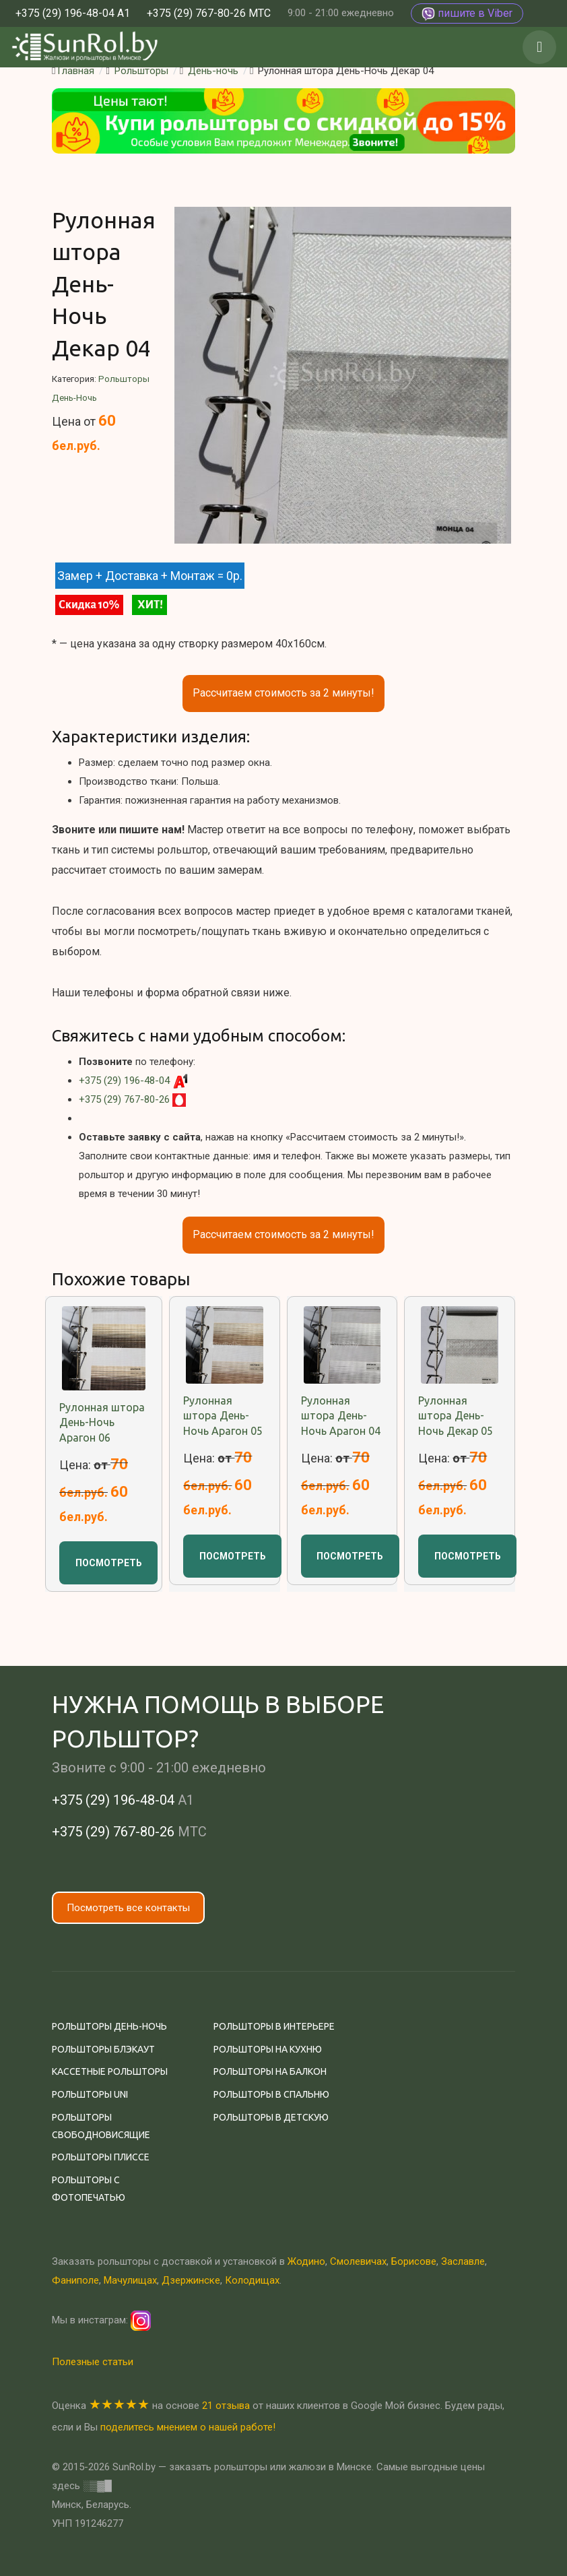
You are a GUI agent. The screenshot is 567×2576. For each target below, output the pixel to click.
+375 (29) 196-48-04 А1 (72, 13)
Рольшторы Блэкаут (103, 2049)
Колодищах (252, 2280)
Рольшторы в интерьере (274, 2026)
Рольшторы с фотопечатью (88, 2189)
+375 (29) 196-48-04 (124, 1080)
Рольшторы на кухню (267, 2049)
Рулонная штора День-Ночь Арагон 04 (340, 1415)
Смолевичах (358, 2261)
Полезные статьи (92, 2362)
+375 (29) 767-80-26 (124, 1099)
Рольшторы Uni (90, 2094)
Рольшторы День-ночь (109, 2026)
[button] (539, 47)
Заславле (463, 2261)
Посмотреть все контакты (128, 1908)
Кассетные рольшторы (110, 2071)
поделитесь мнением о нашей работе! (187, 2427)
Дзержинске (191, 2280)
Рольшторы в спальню (271, 2094)
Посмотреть (108, 1562)
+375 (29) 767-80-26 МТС (209, 13)
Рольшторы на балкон (270, 2071)
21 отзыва (226, 2406)
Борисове (413, 2261)
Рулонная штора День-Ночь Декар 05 (455, 1415)
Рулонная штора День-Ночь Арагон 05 (223, 1415)
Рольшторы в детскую (271, 2117)
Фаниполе (75, 2280)
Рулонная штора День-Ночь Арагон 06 (102, 1422)
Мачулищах (130, 2280)
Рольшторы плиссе (100, 2157)
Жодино (306, 2261)
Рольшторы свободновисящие (101, 2126)
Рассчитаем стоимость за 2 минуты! (283, 692)
